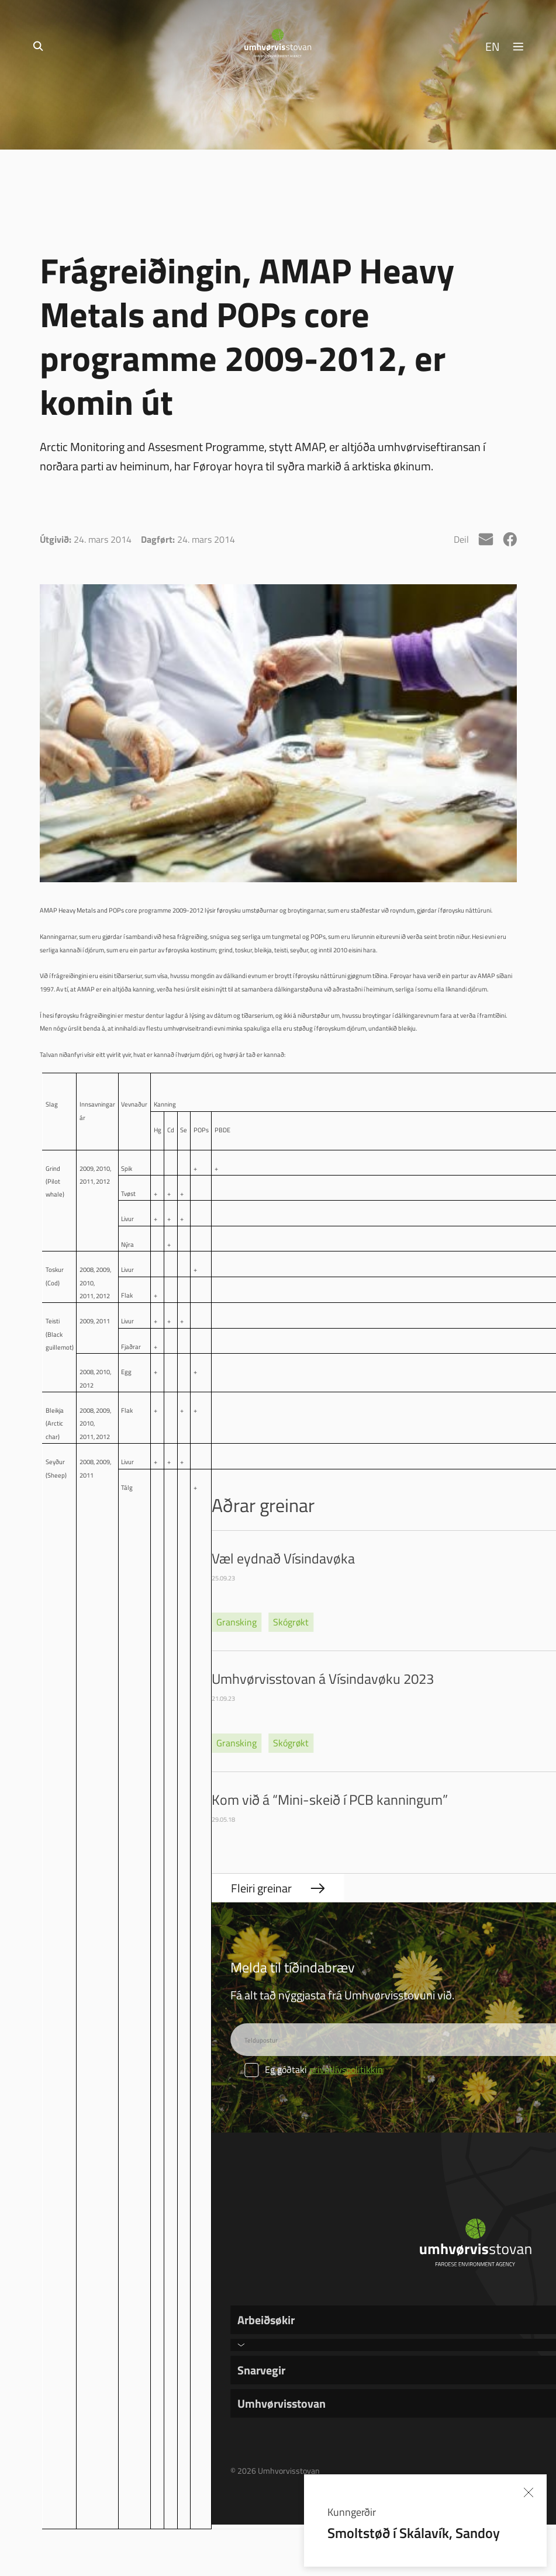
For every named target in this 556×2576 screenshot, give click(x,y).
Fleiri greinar (261, 1888)
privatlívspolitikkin (346, 2069)
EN (492, 46)
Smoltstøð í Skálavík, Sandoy (413, 2532)
